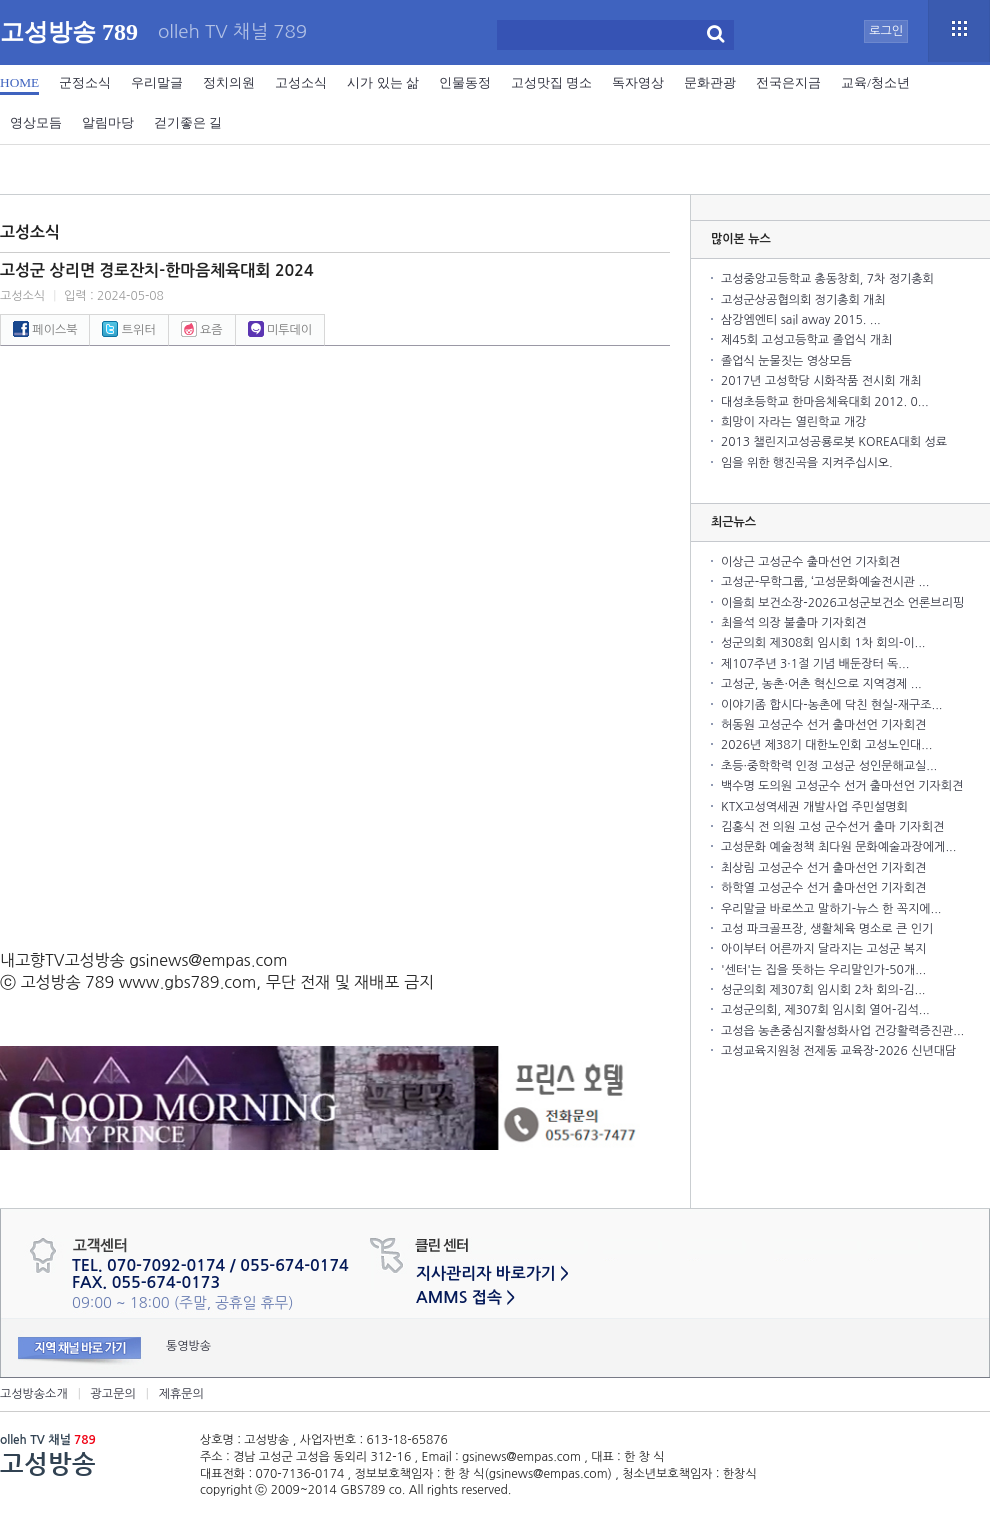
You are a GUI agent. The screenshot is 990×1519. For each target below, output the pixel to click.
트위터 (128, 330)
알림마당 (108, 122)
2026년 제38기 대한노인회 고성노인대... (826, 745)
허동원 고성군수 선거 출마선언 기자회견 (823, 725)
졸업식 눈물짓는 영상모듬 (786, 361)
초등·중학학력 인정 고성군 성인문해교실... (829, 766)
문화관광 (710, 82)
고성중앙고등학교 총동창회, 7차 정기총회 (827, 279)
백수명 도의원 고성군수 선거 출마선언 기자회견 (842, 786)
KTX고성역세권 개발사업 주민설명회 (814, 807)
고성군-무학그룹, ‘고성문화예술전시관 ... (825, 582)
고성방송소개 (34, 1394)
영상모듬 (36, 122)
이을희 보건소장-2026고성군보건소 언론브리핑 (842, 603)
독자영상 (638, 82)
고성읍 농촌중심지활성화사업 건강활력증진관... (842, 1031)
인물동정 (465, 82)
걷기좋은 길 (188, 122)
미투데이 (280, 330)
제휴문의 (181, 1394)
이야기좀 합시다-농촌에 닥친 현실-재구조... (831, 705)
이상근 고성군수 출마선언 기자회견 (810, 562)
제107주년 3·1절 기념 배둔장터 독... (815, 664)
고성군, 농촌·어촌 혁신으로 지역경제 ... (821, 684)
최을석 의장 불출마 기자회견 (793, 623)
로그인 (886, 31)
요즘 (202, 330)
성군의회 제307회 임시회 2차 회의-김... (823, 990)
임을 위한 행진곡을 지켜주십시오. (807, 463)
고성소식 (301, 82)
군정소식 (85, 82)
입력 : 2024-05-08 (114, 296)
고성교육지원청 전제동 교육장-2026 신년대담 (838, 1051)
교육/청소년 (875, 82)
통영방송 (188, 1346)
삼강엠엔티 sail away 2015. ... (801, 320)
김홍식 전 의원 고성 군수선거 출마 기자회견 (832, 827)
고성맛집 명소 (551, 82)
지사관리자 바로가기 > (492, 1273)
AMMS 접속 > (465, 1297)
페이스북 (45, 330)
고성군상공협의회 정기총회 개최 (803, 300)
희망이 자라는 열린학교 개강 (793, 422)
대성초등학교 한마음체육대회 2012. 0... (825, 402)
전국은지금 (788, 82)
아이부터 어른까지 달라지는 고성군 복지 (823, 949)
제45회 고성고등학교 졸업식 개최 (806, 340)
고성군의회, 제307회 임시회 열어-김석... (825, 1010)
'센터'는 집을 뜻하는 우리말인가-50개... (823, 970)
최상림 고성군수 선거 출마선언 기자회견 (823, 868)
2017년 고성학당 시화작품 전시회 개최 (821, 381)
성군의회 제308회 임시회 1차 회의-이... (823, 643)
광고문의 (113, 1394)
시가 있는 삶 (383, 82)
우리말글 (157, 82)
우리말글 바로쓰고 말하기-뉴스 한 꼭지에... (831, 909)
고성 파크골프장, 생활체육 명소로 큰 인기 (827, 929)
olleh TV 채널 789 (232, 32)
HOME (19, 82)
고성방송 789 (69, 32)
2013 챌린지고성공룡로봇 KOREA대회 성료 (834, 442)
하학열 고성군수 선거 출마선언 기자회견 (823, 888)
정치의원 (229, 82)
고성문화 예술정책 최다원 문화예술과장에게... (838, 847)
